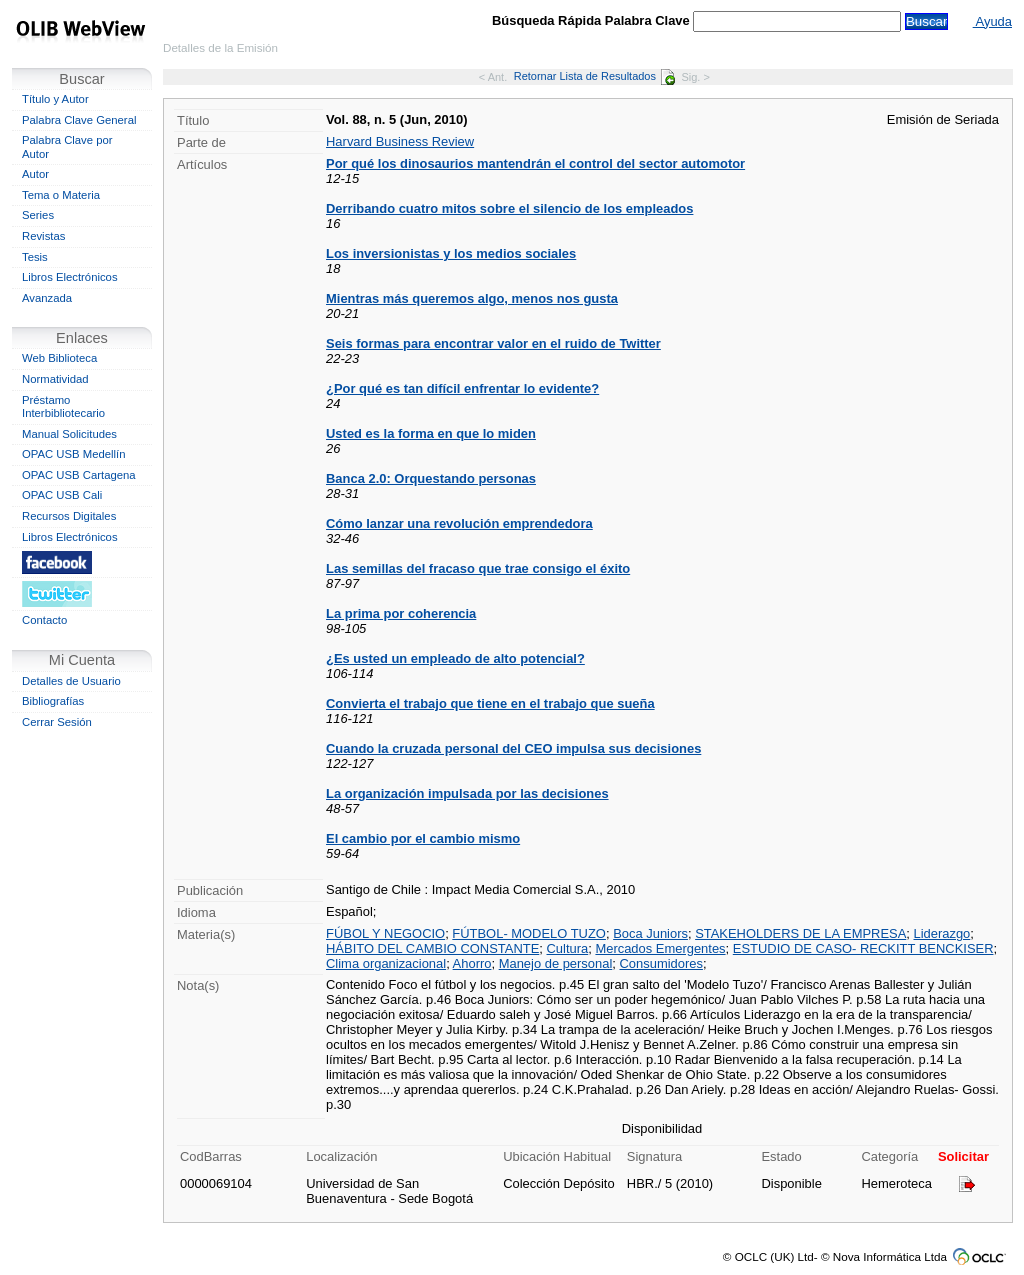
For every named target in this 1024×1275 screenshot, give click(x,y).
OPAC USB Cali (62, 495)
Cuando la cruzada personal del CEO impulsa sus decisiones (513, 748)
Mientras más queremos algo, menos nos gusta (472, 298)
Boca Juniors (650, 933)
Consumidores (661, 963)
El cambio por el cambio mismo (423, 838)
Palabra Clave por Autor (67, 147)
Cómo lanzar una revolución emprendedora (459, 523)
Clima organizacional (386, 963)
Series (38, 215)
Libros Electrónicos (70, 277)
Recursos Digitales (69, 516)
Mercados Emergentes (660, 948)
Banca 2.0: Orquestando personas (431, 478)
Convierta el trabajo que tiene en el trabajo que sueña (490, 703)
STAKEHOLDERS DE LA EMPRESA (800, 933)
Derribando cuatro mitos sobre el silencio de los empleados (509, 208)
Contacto (44, 620)
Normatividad (55, 379)
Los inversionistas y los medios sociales (451, 253)
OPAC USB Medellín (74, 454)
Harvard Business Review (400, 141)
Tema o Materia (61, 195)
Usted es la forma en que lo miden (431, 433)
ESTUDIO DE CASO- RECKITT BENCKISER (863, 948)
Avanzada (47, 298)
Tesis (35, 257)
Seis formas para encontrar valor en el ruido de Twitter (493, 343)
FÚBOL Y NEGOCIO (385, 933)
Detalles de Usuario (71, 681)
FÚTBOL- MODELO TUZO (529, 933)
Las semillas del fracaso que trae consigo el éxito (478, 568)
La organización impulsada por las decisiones (467, 793)
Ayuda (992, 21)
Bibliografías (53, 701)
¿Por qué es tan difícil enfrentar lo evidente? (462, 388)
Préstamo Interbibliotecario (63, 407)
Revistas (43, 236)
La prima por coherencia (401, 613)
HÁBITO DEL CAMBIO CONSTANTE (432, 948)
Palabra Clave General (79, 120)
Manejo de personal (556, 963)
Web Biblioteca (59, 358)
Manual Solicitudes (69, 434)
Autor (35, 174)
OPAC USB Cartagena (79, 475)
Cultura (568, 948)
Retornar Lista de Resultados (594, 76)
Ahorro (472, 963)
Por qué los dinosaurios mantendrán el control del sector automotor (535, 163)
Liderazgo (941, 933)
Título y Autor (55, 99)
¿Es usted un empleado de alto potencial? (455, 658)
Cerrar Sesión (57, 722)
